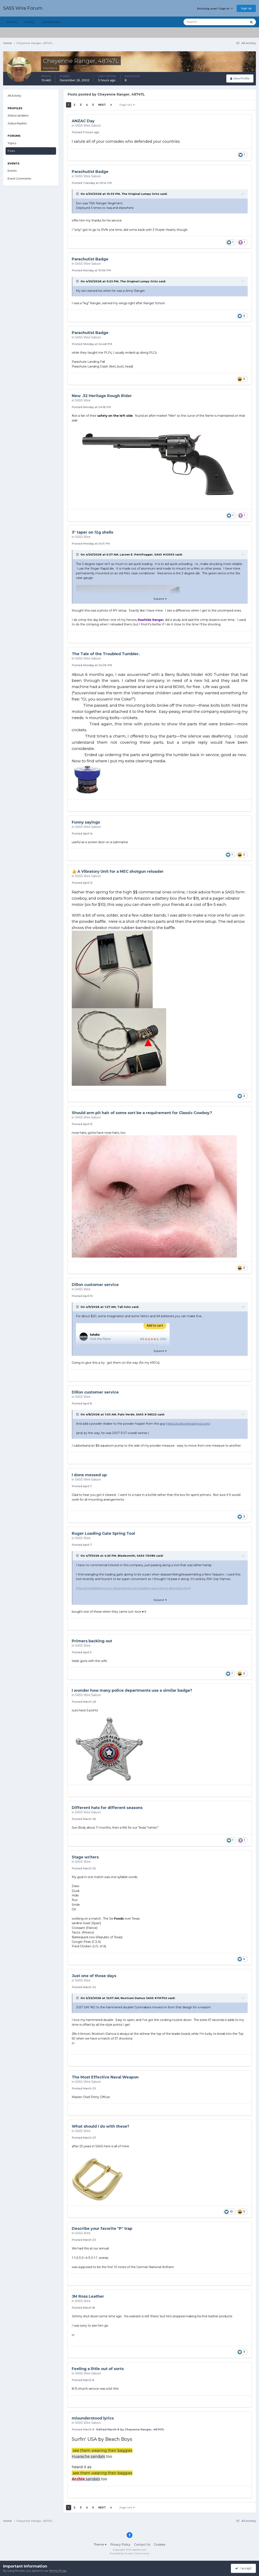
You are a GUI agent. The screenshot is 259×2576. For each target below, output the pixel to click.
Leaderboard (51, 22)
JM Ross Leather (88, 2296)
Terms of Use (57, 2570)
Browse (12, 22)
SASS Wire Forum (23, 8)
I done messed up (89, 1475)
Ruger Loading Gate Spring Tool (103, 1533)
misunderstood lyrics (93, 2418)
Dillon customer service (95, 1284)
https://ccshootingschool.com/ (188, 1424)
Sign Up (246, 8)
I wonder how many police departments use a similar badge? (132, 1690)
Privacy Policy (120, 2544)
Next (102, 104)
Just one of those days (94, 1976)
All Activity (14, 95)
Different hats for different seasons (107, 1807)
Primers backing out (92, 1641)
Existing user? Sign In (215, 8)
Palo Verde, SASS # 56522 (137, 1414)
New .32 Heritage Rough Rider (102, 396)
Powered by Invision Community (129, 2553)
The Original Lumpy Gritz (140, 193)
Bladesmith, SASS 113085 (136, 1555)
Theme (100, 2544)
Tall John (124, 1306)
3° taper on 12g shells (92, 532)
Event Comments (19, 178)
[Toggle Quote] (78, 193)
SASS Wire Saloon (88, 125)
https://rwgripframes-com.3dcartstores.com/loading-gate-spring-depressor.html (133, 1588)
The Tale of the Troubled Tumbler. (106, 654)
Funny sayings (86, 822)
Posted (85, 132)
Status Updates (18, 115)
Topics (12, 143)
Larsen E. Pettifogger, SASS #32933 (147, 554)
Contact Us (142, 2544)
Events (12, 170)
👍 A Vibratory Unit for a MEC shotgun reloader (118, 871)
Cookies (159, 2544)
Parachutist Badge (90, 171)
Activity (29, 22)
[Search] (202, 22)
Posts (11, 150)
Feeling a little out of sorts (98, 2369)
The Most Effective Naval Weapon (105, 2077)
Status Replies (17, 123)
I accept (243, 2568)
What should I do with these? (100, 2126)
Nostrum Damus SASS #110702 (144, 1998)
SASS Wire (82, 400)
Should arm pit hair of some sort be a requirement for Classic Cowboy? (142, 1113)
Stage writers (85, 1857)
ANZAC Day (83, 121)
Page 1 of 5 (127, 104)
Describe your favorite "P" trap (102, 2228)
